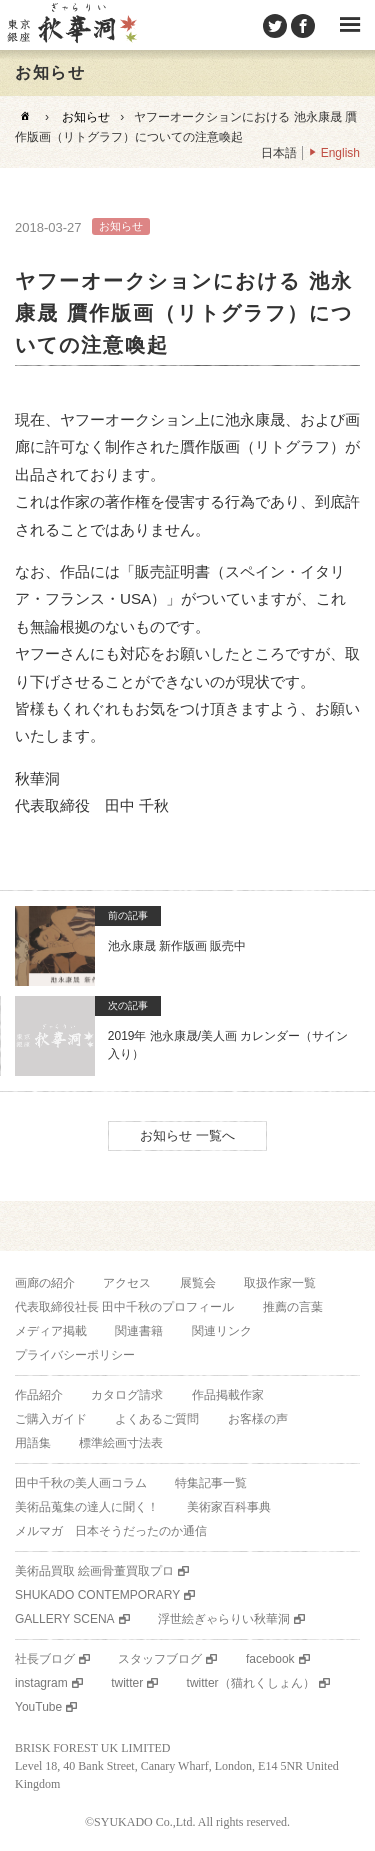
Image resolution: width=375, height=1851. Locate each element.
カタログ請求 (127, 1395)
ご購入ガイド (51, 1419)
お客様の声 (258, 1419)
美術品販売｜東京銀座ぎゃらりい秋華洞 (71, 25)
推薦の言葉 (293, 1307)
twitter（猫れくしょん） (251, 1683)
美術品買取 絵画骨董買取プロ (94, 1571)
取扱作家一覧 (280, 1283)
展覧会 (198, 1283)
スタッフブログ (160, 1659)
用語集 (33, 1443)
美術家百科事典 (229, 1507)
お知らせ (86, 117)
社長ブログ (45, 1659)
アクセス (127, 1283)
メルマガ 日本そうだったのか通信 (111, 1531)
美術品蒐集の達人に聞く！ (87, 1507)
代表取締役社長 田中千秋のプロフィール (124, 1307)
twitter (127, 1683)
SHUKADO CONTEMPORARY (97, 1595)
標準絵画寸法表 (121, 1443)
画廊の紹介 (45, 1283)
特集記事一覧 (211, 1483)
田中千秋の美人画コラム (81, 1483)
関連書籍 (139, 1331)
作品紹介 (39, 1395)
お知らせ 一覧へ (187, 1135)
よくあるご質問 (157, 1419)
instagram (41, 1683)
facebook (270, 1659)
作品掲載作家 (228, 1395)
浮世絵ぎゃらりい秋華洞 (224, 1619)
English (340, 153)
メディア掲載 (51, 1331)
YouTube (38, 1707)
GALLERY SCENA (65, 1619)
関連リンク (222, 1331)
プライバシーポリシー (75, 1355)
